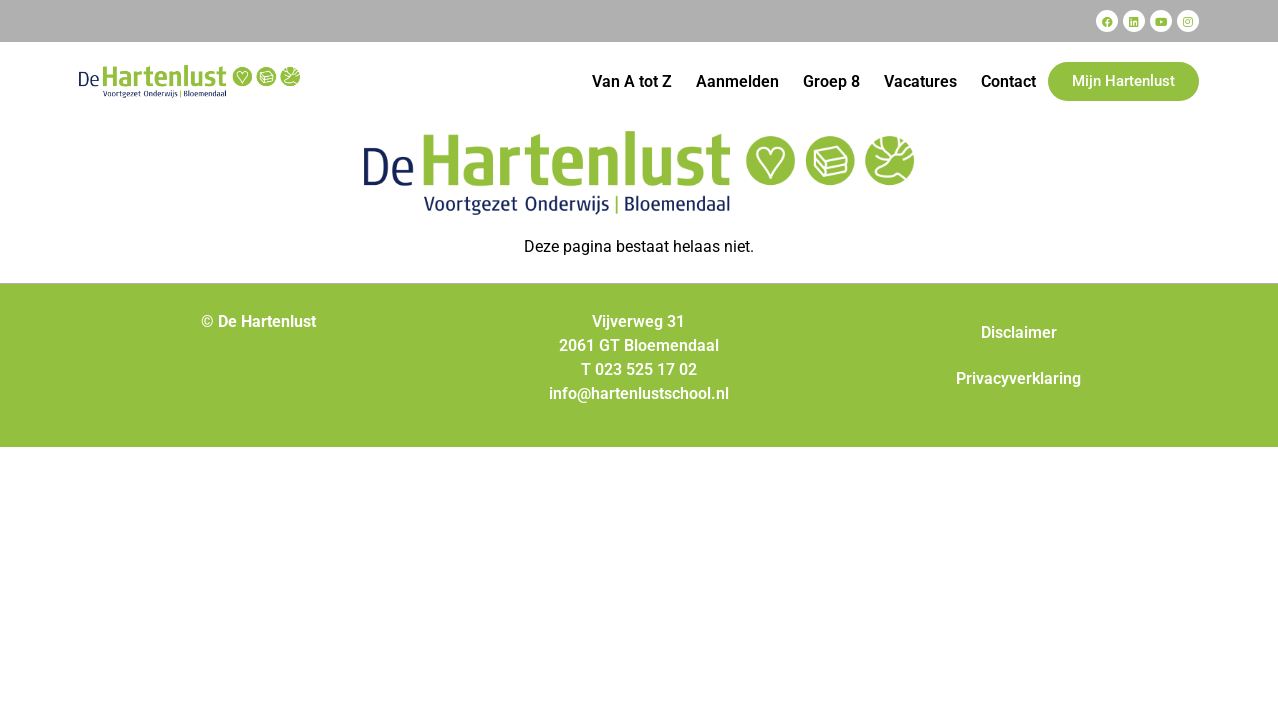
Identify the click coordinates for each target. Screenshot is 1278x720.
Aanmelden (737, 81)
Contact (1008, 81)
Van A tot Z (632, 81)
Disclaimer (1019, 332)
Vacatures (920, 81)
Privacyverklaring (1018, 378)
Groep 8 (831, 81)
